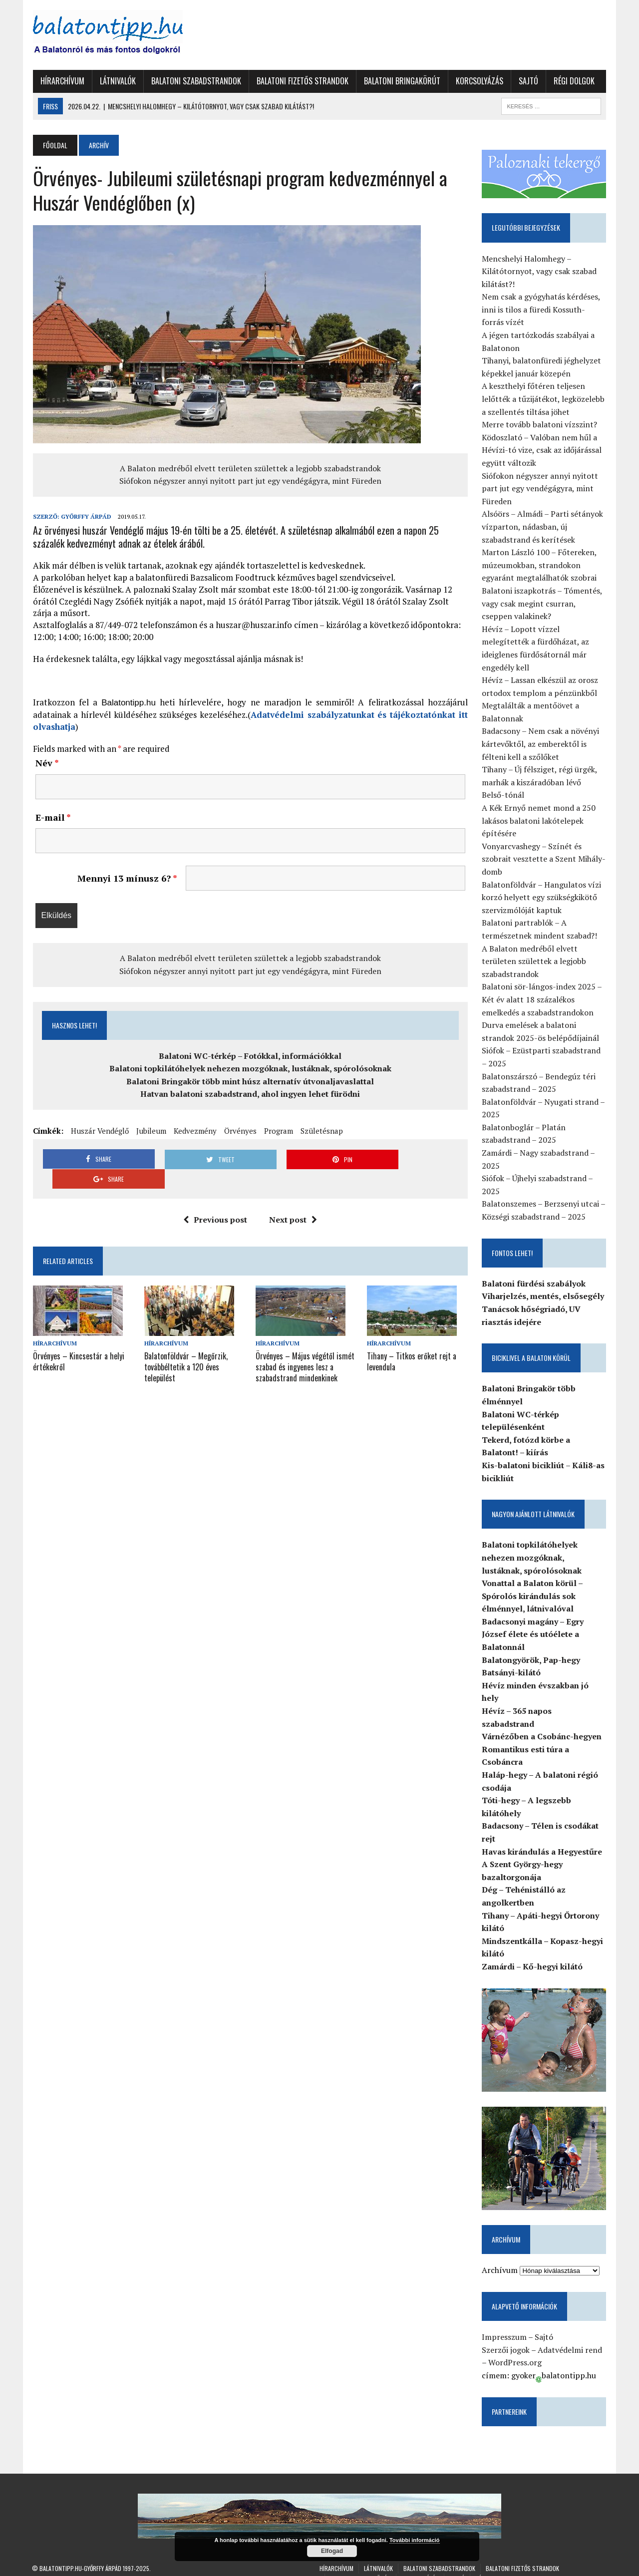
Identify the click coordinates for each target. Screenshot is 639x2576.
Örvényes (239, 1131)
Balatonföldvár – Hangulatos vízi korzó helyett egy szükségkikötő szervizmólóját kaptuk (542, 897)
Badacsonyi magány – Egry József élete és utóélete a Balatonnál (533, 1634)
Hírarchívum (61, 81)
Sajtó (527, 81)
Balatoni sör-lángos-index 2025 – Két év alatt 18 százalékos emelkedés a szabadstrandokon (542, 999)
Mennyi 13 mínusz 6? (127, 878)
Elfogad (332, 2551)
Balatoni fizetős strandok (301, 81)
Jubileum (150, 1131)
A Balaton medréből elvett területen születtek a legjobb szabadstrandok (249, 468)
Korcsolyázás (478, 81)
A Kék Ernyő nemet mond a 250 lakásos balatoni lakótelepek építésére (539, 820)
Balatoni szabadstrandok (195, 81)
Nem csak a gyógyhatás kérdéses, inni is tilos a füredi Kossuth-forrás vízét (541, 310)
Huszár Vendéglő (99, 1131)
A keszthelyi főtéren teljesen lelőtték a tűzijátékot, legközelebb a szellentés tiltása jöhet (543, 399)
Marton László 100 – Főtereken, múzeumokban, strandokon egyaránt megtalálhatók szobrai (539, 565)
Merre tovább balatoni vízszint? (540, 424)
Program (277, 1131)
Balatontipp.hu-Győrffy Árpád (80, 2556)
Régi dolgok (573, 81)
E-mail (52, 817)
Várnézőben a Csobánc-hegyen (542, 1723)
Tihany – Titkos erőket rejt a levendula (411, 1340)
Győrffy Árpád (85, 516)
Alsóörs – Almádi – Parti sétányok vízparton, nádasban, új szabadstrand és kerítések (543, 527)
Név (46, 763)
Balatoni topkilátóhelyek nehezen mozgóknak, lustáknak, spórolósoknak (250, 1068)
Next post (293, 1199)
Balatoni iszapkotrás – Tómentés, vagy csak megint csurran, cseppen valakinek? (542, 603)
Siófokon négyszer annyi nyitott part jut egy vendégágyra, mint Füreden (250, 480)
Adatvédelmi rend (570, 2337)
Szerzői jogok (506, 2337)
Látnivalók (117, 81)
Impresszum (504, 2324)
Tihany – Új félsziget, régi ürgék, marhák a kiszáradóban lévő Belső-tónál (544, 782)
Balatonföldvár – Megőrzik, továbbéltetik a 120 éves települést (185, 1345)
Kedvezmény (194, 1131)
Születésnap (321, 1131)
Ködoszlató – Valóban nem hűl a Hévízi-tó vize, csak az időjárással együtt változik (542, 450)
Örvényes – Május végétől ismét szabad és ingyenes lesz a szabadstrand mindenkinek (305, 1345)
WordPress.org (515, 2350)
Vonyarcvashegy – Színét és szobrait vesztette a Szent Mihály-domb (544, 859)
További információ (414, 2540)
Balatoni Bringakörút (401, 81)
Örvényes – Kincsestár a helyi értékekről (77, 1340)
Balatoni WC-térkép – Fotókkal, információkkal (250, 1055)
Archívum (500, 2258)
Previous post (215, 1199)
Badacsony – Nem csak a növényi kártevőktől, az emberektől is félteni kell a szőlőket (541, 744)
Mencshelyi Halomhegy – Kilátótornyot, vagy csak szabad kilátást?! (539, 271)
